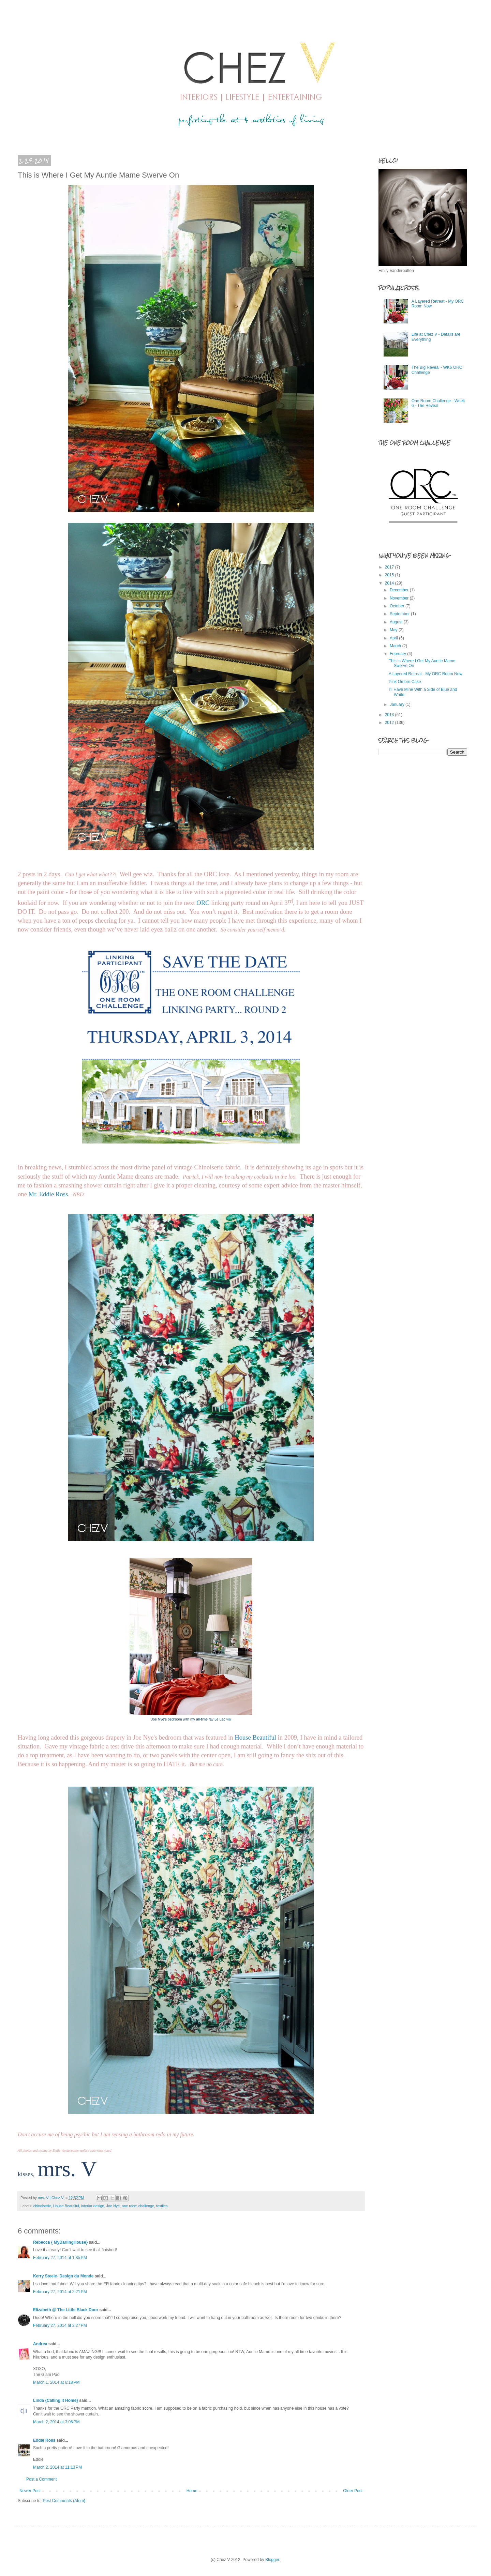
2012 (390, 722)
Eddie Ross (44, 2440)
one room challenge (138, 2206)
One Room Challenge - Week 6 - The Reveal (438, 403)
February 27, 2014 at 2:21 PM (60, 2291)
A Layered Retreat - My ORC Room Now (425, 673)
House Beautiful (255, 1737)
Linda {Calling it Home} (55, 2400)
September (400, 613)
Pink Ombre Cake (405, 681)
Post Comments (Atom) (64, 2500)
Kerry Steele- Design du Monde (63, 2276)
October (397, 606)
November (400, 598)
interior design (92, 2206)
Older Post (352, 2490)
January (397, 704)
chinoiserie (42, 2206)
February (398, 653)
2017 (390, 567)
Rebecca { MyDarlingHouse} (60, 2242)
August (397, 622)
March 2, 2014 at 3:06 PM (56, 2422)
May (394, 629)
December (400, 590)
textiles (162, 2206)
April (394, 638)
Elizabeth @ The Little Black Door (65, 2309)
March (396, 645)
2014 (390, 583)
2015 (390, 575)
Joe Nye (113, 2206)
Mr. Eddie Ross (48, 1194)
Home (192, 2490)
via (228, 1719)
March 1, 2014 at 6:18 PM (56, 2382)
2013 (390, 714)
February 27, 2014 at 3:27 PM (60, 2325)
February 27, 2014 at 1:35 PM (60, 2257)
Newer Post (30, 2490)
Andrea (40, 2344)
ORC (202, 902)
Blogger (272, 2559)
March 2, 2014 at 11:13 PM (57, 2467)
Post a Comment (41, 2479)
